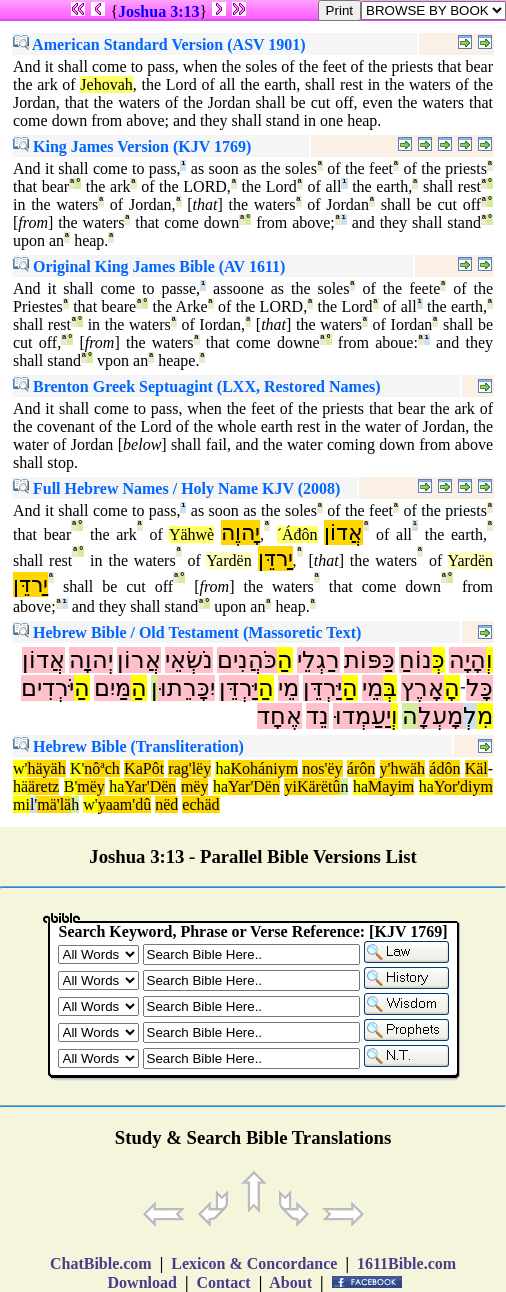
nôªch (102, 768)
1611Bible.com (406, 1263)
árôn (361, 768)
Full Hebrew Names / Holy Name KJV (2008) (176, 488)
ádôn (444, 768)
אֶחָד (279, 716)
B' (71, 786)
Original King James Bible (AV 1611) (149, 266)
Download (142, 1282)
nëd (166, 804)
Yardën (228, 560)
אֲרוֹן (139, 660)
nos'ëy (322, 768)
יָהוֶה (240, 532)
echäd (200, 804)
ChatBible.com (101, 1263)
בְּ (390, 688)
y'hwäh (403, 768)
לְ (470, 716)
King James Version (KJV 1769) (132, 146)
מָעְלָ (440, 716)
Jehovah (106, 84)
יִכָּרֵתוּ (186, 688)
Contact (223, 1282)
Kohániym (265, 768)
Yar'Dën (150, 786)
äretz (43, 786)
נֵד (317, 716)
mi (21, 804)
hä (20, 786)
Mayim (391, 786)
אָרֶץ (422, 688)
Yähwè (191, 534)
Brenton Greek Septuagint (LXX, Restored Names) (197, 386)
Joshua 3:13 (158, 11)
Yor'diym (463, 786)
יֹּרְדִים (47, 688)
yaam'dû (125, 804)
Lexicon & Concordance (254, 1263)
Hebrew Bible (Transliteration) (128, 746)
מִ (485, 716)
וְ (489, 660)
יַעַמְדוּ (362, 716)
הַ (285, 660)
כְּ (438, 660)
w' (20, 768)
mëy (91, 786)
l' (33, 804)
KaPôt (144, 768)
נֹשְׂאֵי (189, 660)
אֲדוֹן (343, 532)
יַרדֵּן (275, 558)
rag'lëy (189, 768)
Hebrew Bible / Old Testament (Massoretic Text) (187, 632)
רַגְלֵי (318, 660)
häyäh (46, 768)
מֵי (372, 688)
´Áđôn (297, 534)
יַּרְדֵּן (322, 688)
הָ (452, 688)
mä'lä (54, 804)
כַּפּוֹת (369, 660)
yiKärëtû (312, 786)
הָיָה (467, 660)
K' (77, 768)
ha (222, 768)
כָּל (479, 688)
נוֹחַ (415, 660)
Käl (476, 768)
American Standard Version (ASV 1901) (159, 44)
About (291, 1282)
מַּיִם (112, 688)
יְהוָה (91, 660)
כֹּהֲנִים (247, 660)
